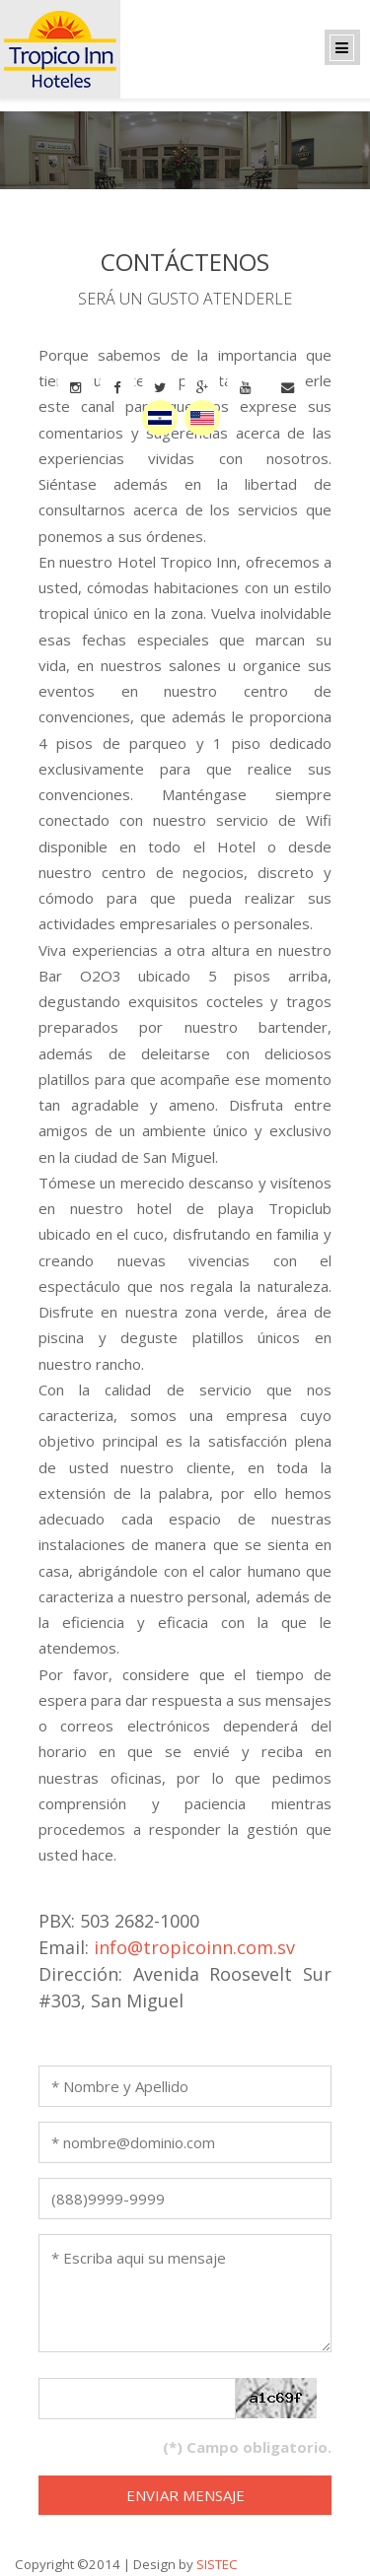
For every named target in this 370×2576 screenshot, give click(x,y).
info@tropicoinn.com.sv (194, 1947)
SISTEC (217, 2564)
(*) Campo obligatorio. (247, 2447)
